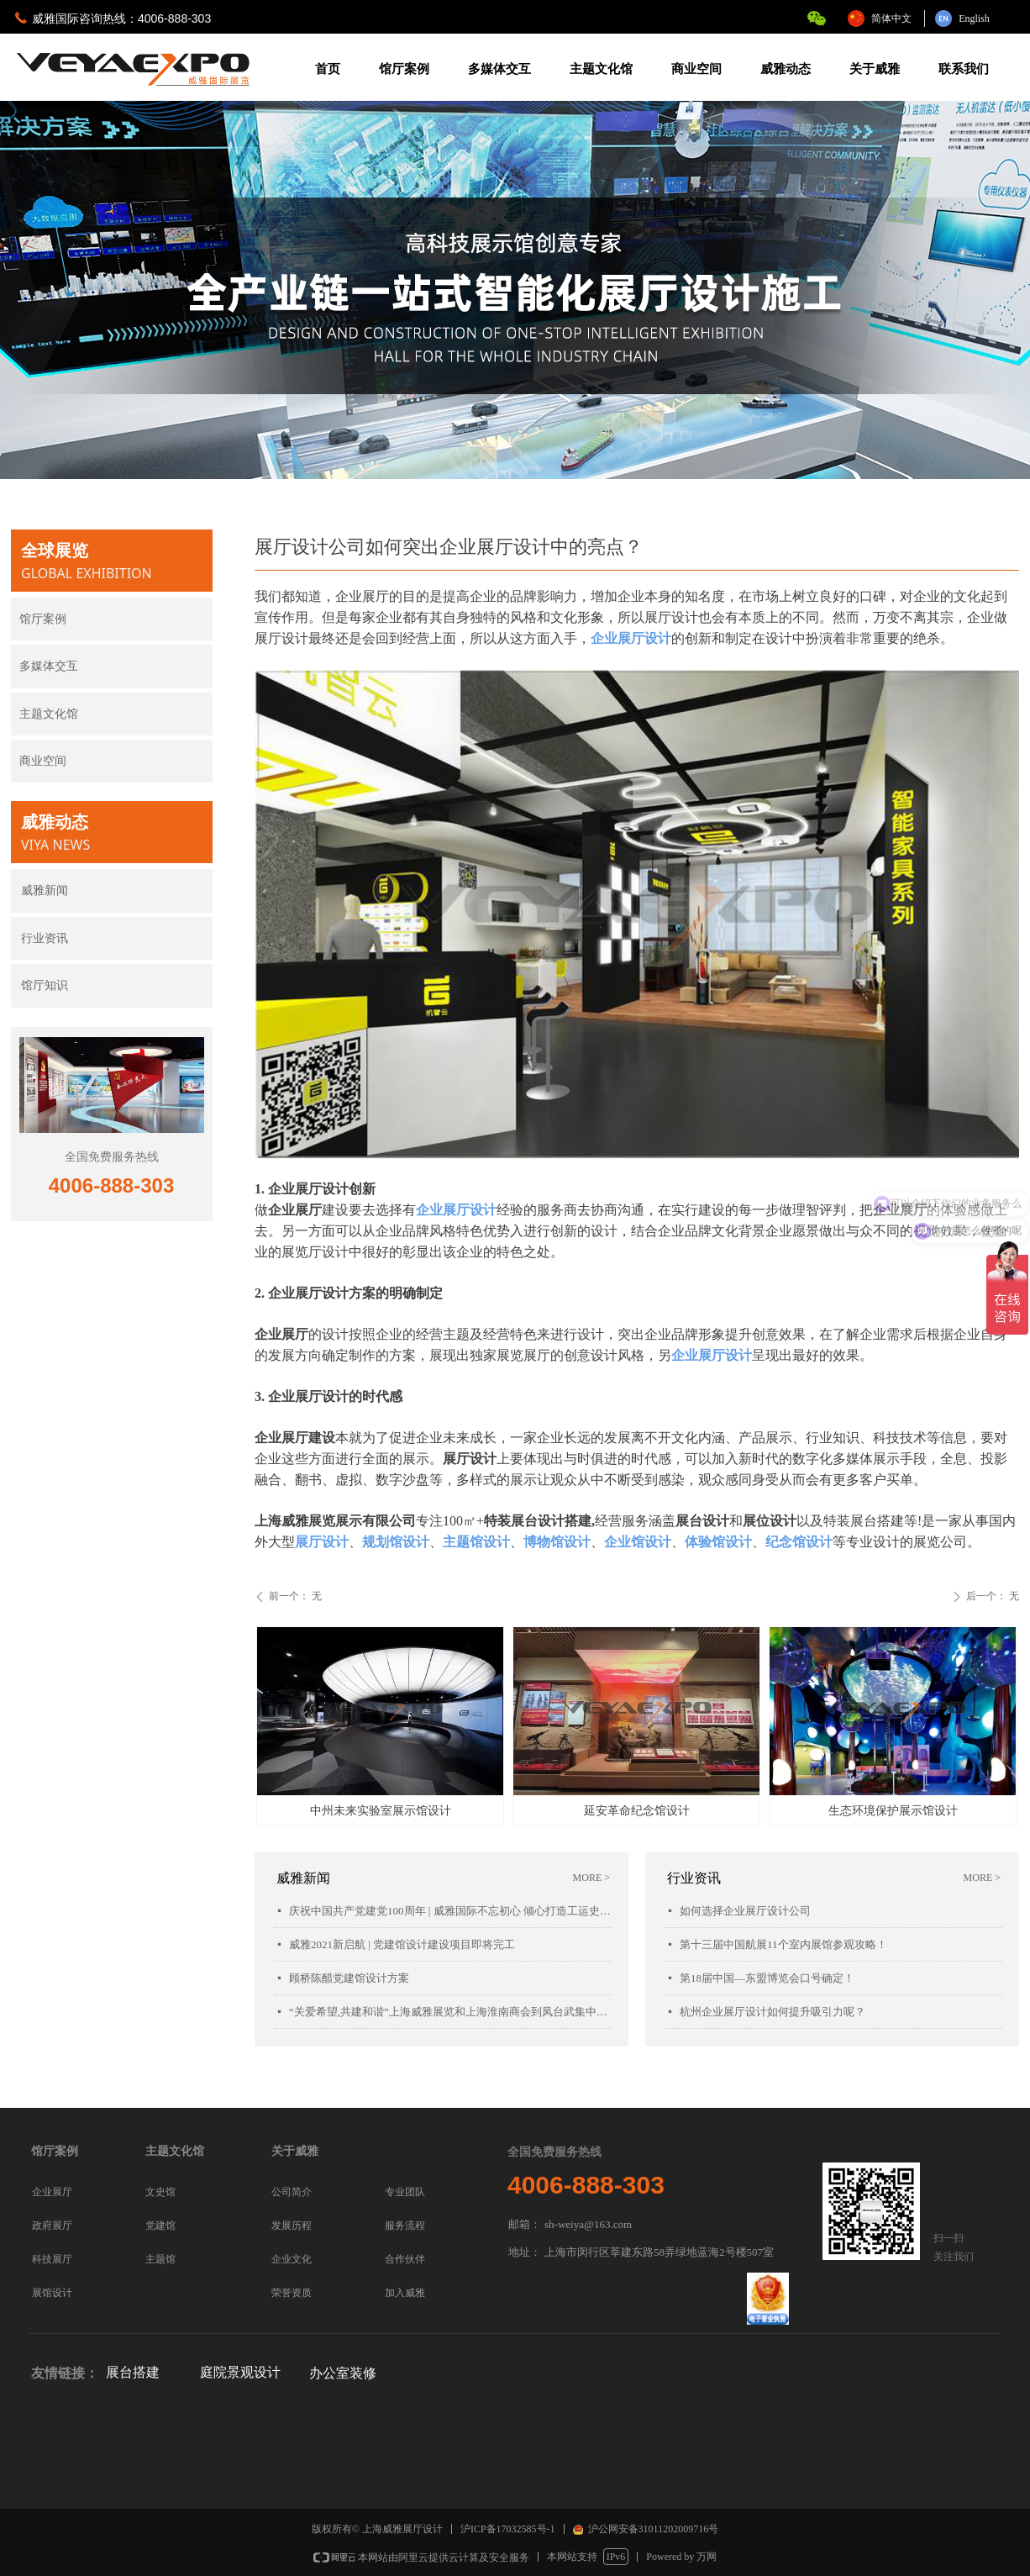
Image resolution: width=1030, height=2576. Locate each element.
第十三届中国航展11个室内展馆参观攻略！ (783, 1944)
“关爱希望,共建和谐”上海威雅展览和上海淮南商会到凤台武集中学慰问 (450, 2011)
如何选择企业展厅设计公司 (745, 1910)
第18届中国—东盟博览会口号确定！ (767, 1978)
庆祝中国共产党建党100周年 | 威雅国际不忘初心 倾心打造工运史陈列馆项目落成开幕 (450, 1910)
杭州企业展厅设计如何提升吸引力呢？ (772, 2011)
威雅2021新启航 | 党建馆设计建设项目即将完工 (402, 1944)
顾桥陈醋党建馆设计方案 (349, 1978)
